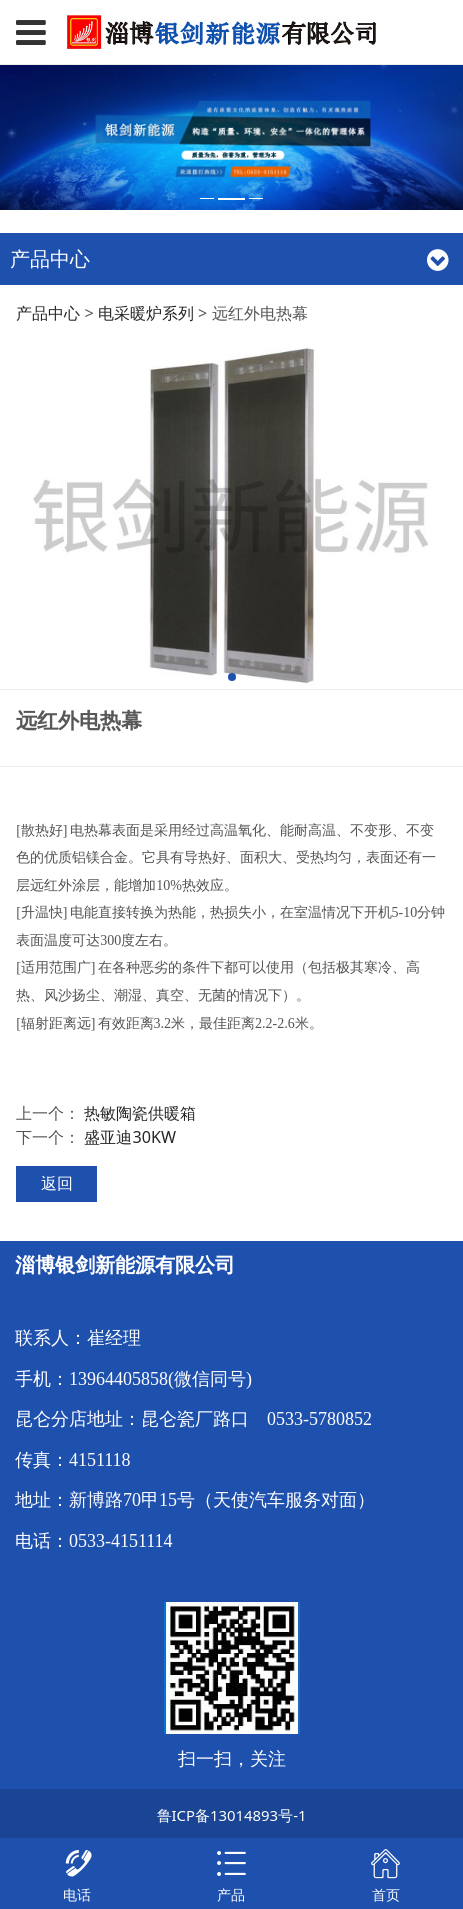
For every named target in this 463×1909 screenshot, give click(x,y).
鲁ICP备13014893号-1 (232, 1815)
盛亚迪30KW (130, 1137)
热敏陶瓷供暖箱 (140, 1113)
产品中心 (48, 313)
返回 (57, 1183)
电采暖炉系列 (146, 313)
